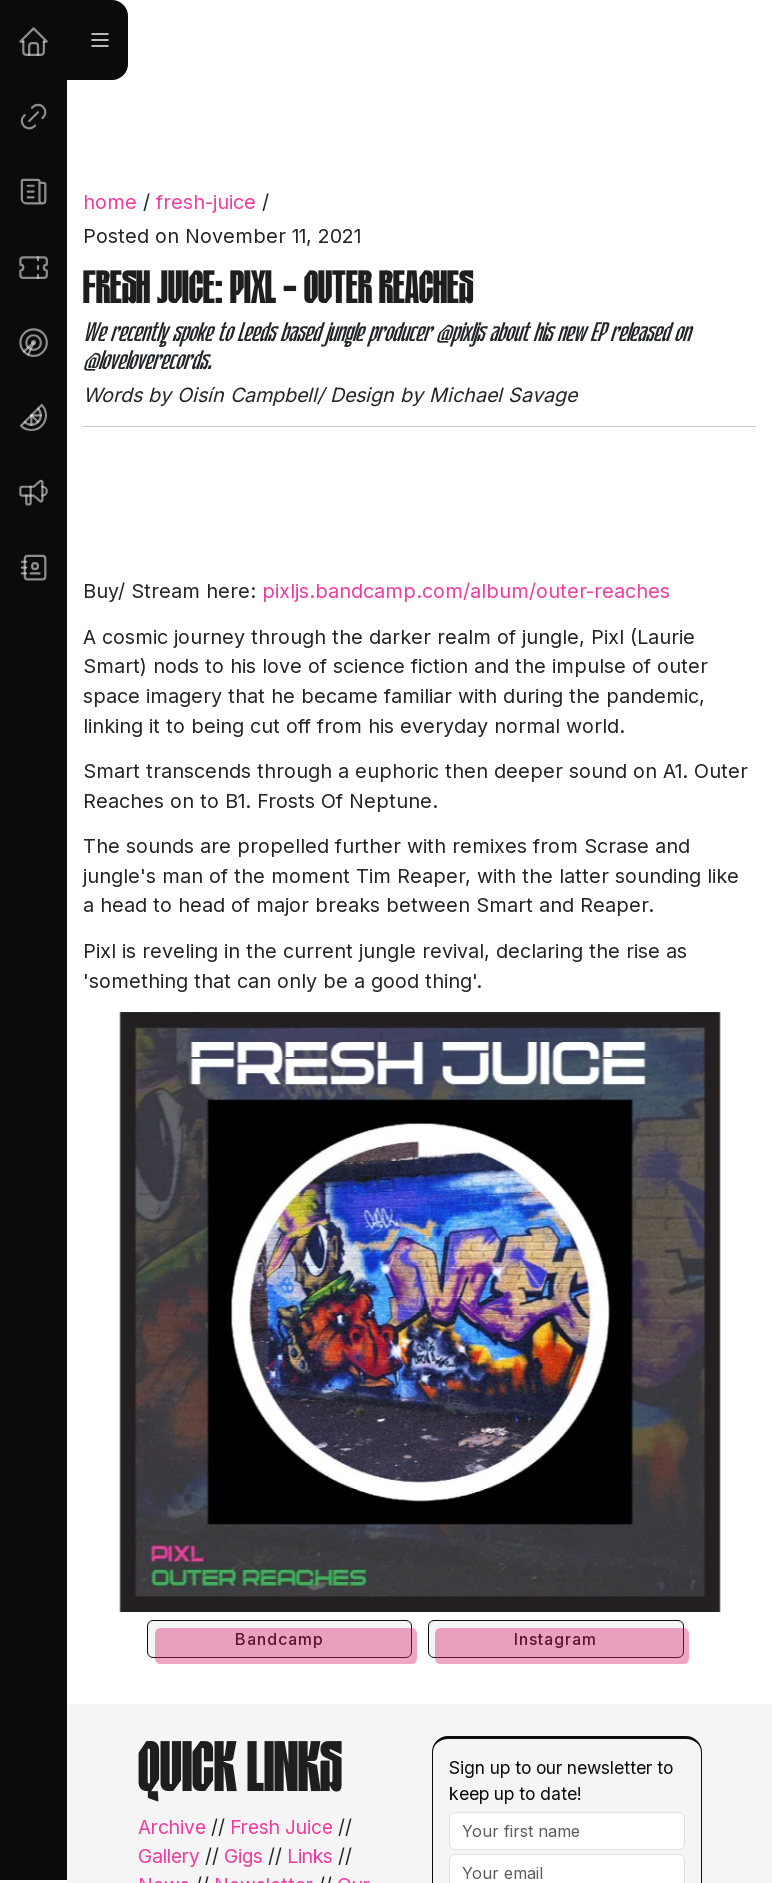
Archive (172, 1827)
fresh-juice (206, 202)
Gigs (243, 1856)
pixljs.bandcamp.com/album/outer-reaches (466, 591)
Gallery (169, 1856)
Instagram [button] (555, 1639)
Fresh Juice (281, 1827)
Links (310, 1856)
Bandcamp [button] (279, 1639)
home (110, 202)
